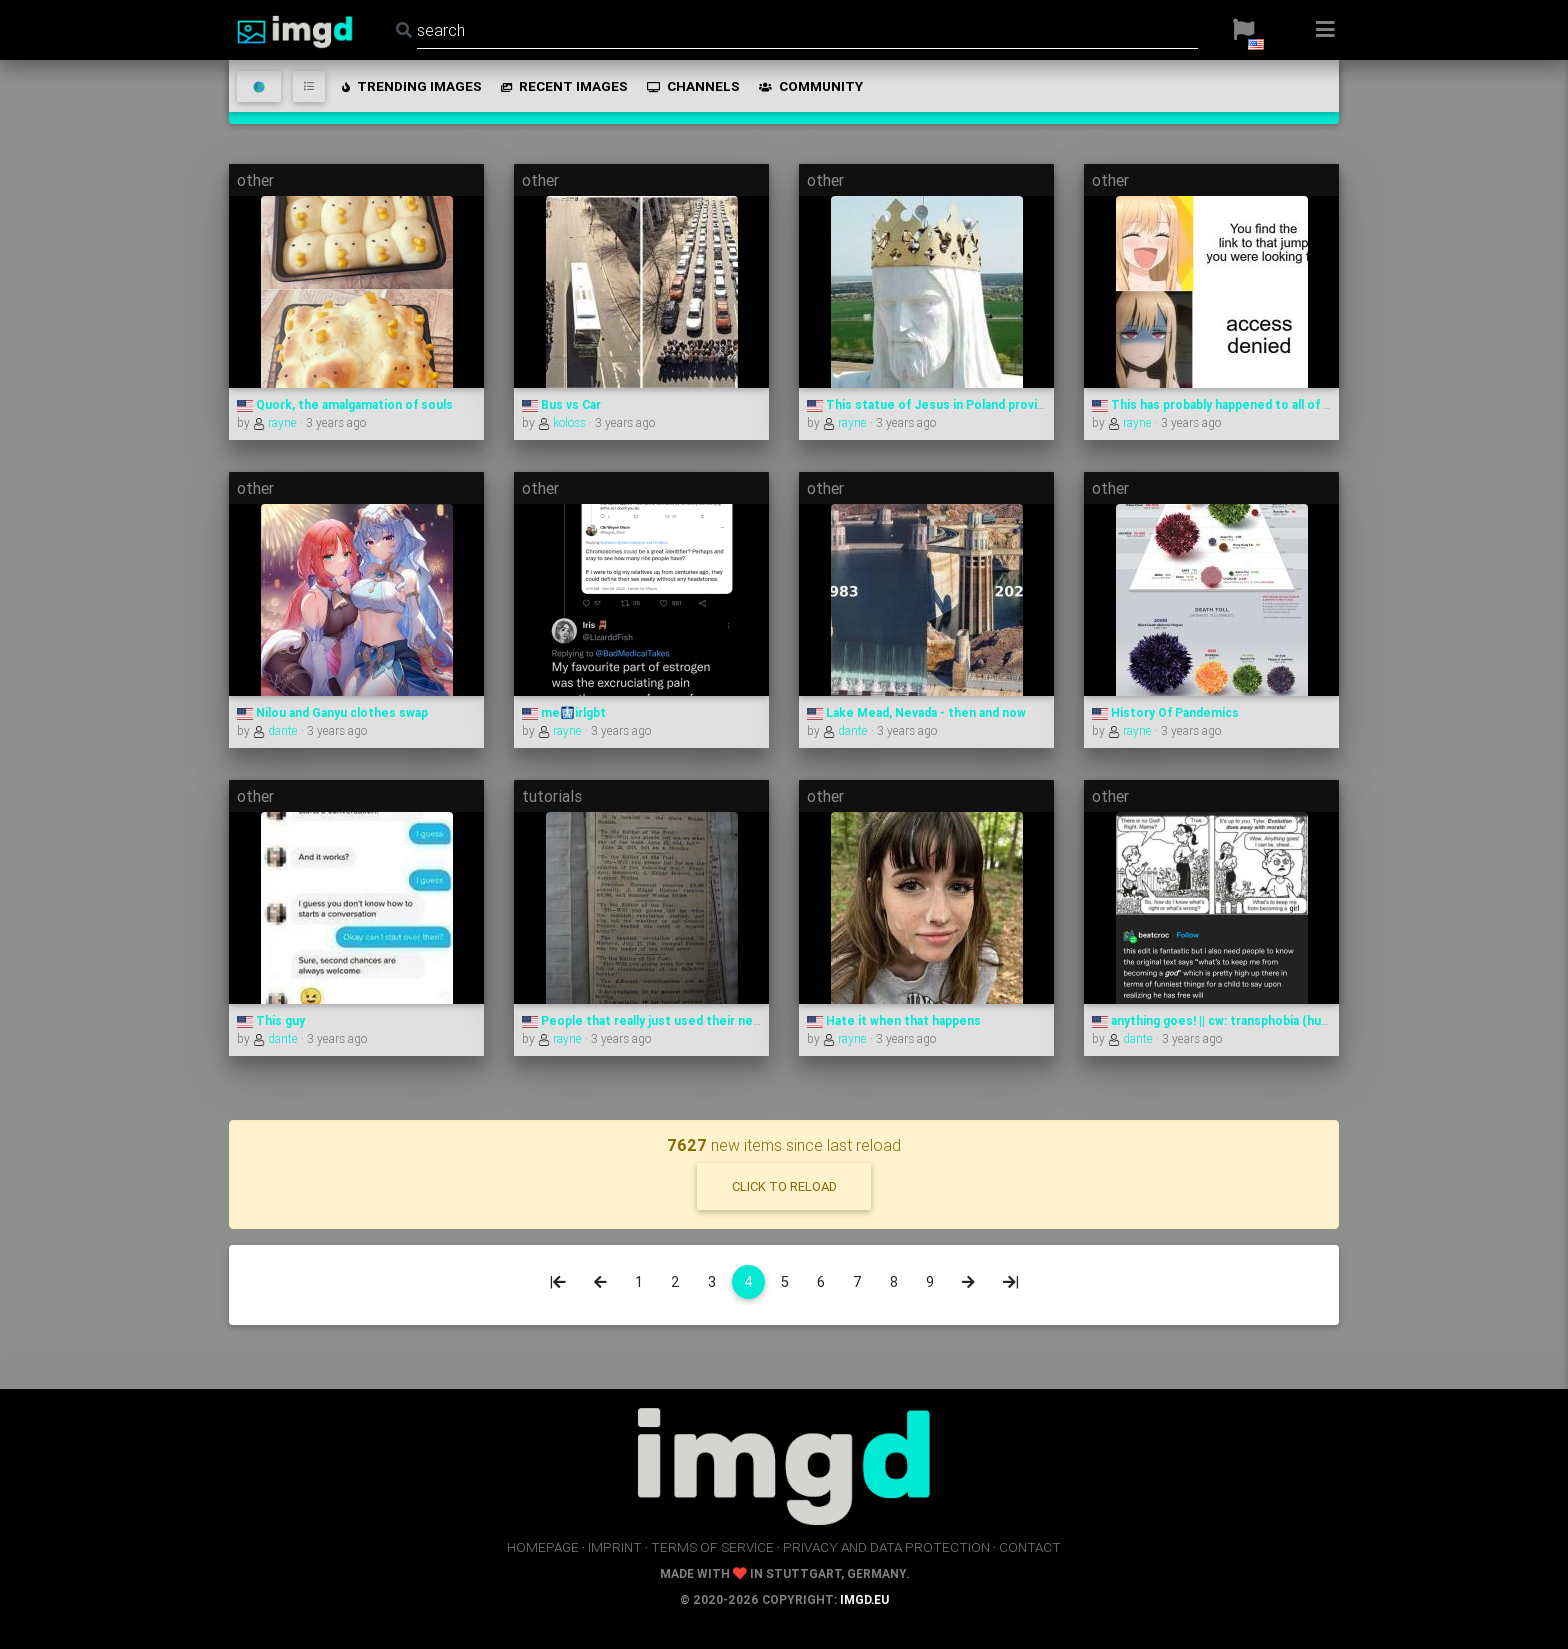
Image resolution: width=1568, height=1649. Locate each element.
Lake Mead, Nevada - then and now (916, 712)
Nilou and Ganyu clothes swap (332, 712)
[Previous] (600, 1282)
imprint (615, 1547)
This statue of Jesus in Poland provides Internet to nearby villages (1012, 404)
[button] (1243, 30)
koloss (563, 422)
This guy (271, 1020)
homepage (543, 1547)
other (255, 180)
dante (277, 730)
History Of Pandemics (1165, 712)
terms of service (712, 1547)
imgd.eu (864, 1599)
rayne (276, 422)
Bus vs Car (561, 404)
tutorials (552, 796)
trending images (410, 86)
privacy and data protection (886, 1547)
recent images (563, 86)
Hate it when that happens (894, 1020)
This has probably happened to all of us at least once (1255, 404)
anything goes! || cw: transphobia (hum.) (1215, 1020)
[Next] (968, 1282)
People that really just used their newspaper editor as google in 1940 (734, 1020)
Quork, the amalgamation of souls (345, 404)
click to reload (784, 1186)
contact (1030, 1547)
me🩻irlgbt (564, 712)
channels (692, 86)
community (809, 86)
